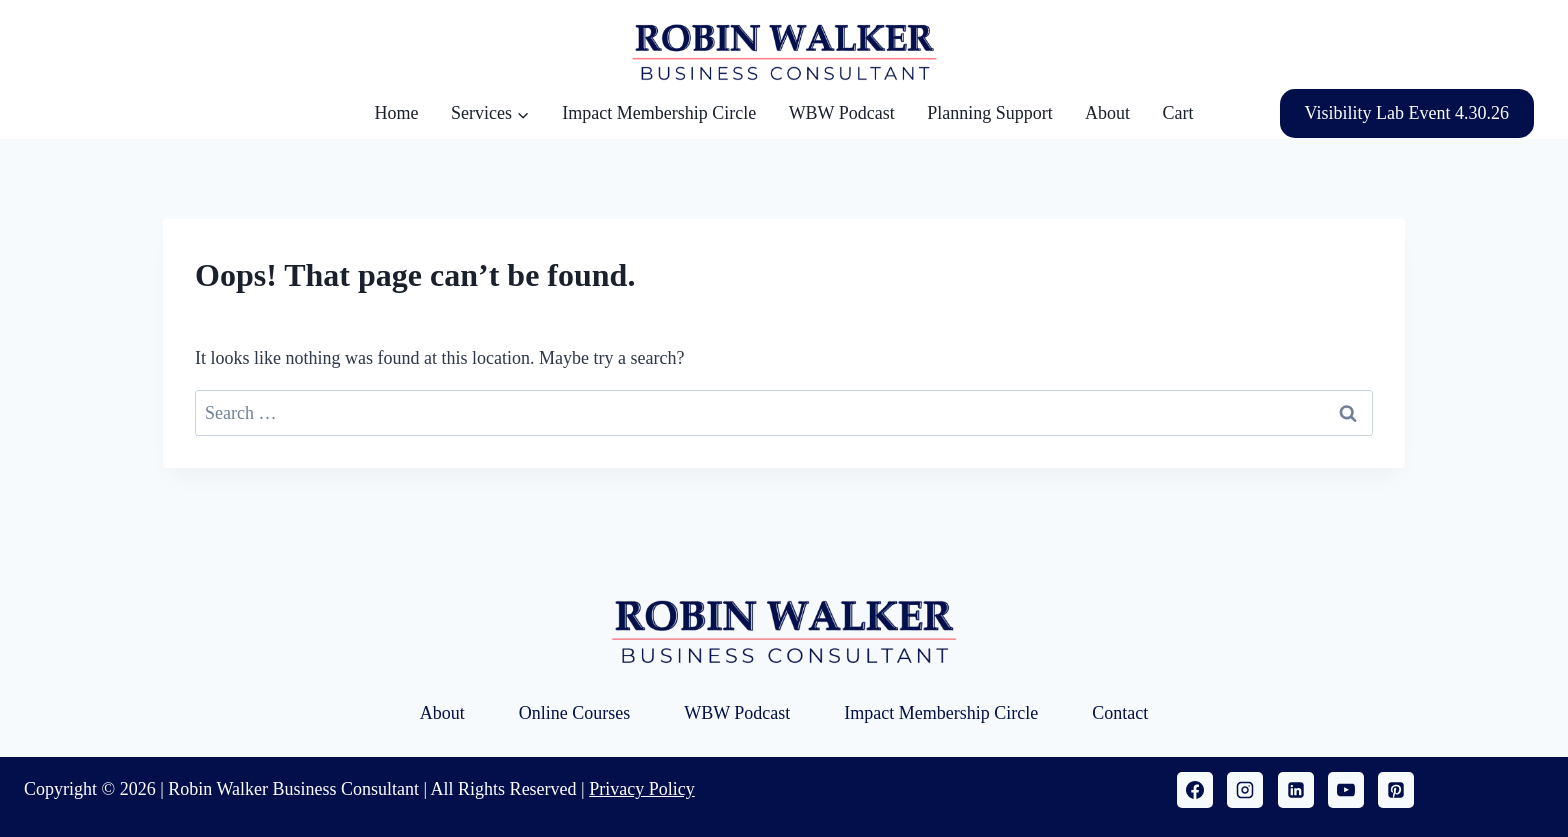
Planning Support (990, 113)
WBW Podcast (842, 113)
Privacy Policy (642, 789)
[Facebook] (1195, 790)
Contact (1120, 713)
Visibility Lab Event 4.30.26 (1407, 113)
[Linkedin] (1296, 790)
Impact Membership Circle (659, 113)
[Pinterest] (1396, 790)
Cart (1177, 113)
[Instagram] (1245, 790)
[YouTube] (1346, 790)
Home (397, 113)
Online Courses (575, 713)
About (1107, 113)
